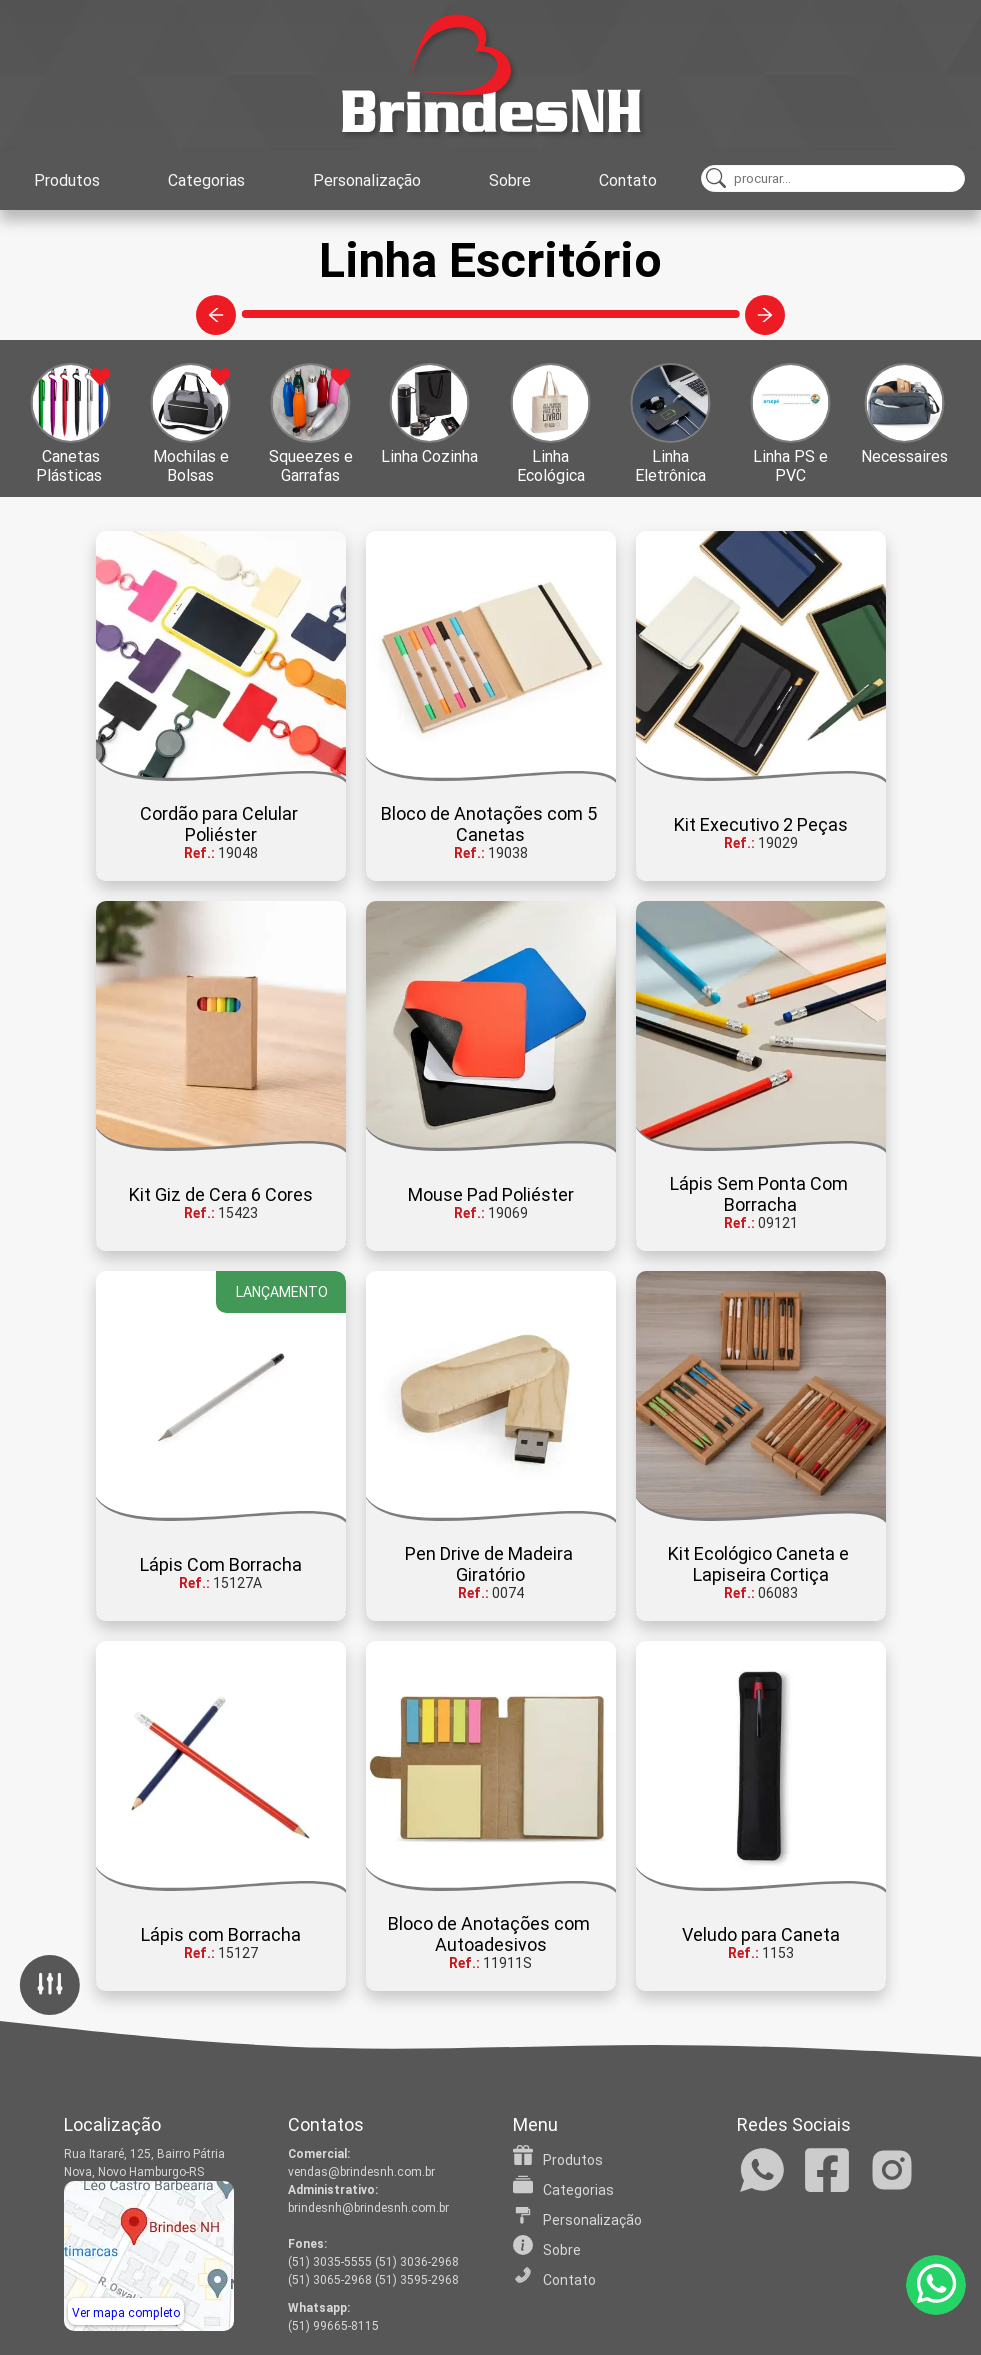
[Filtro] (50, 1987)
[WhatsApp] (936, 2285)
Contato (628, 180)
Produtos (67, 180)
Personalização (367, 180)
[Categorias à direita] (765, 315)
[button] (60, 424)
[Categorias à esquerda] (216, 315)
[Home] (491, 75)
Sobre (510, 180)
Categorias (206, 180)
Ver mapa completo (126, 2313)
